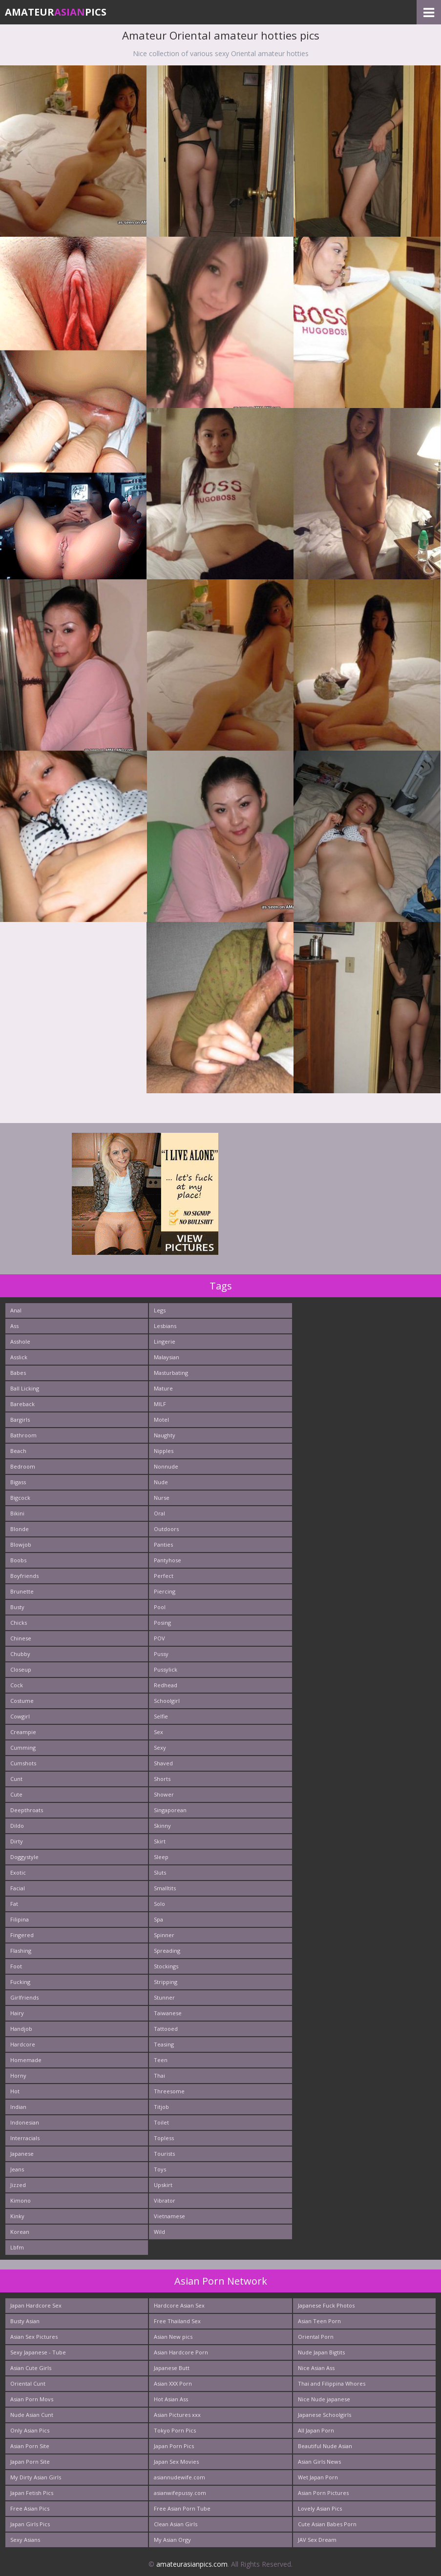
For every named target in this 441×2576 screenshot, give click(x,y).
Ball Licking (24, 1388)
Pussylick (165, 1669)
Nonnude (166, 1466)
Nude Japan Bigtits (321, 2352)
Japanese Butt (171, 2368)
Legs (160, 1310)
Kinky (17, 2216)
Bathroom (23, 1435)
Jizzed (18, 2184)
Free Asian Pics (29, 2508)
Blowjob (20, 1544)
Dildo (17, 1825)
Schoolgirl (167, 1700)
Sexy (160, 1747)
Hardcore (22, 2044)
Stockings (166, 1966)
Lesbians (165, 1325)
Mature (163, 1388)
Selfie (161, 1716)
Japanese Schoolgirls (324, 2414)
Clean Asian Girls (175, 2524)
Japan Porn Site (30, 2461)
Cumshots (23, 1763)
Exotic (18, 1872)
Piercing (164, 1591)
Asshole (20, 1341)
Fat (14, 1903)
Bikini (17, 1513)
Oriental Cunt (27, 2383)
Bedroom (22, 1466)
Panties (163, 1544)
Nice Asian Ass (316, 2368)
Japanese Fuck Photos (326, 2305)
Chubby (20, 1653)
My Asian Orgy (172, 2539)
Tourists (164, 2153)
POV (159, 1638)
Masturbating (171, 1372)
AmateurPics (55, 12)
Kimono (20, 2200)
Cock (16, 1685)
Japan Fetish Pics (31, 2492)
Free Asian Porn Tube (182, 2508)
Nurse (161, 1497)
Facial (17, 1888)
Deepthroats (26, 1810)
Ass (14, 1325)
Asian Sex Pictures (34, 2336)
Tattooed (166, 2028)
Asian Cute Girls (30, 2368)
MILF (160, 1404)
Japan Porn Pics (174, 2446)
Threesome (169, 2091)
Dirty (16, 1841)
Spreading (167, 1950)
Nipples (163, 1450)
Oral (159, 1513)
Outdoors (166, 1529)
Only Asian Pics (29, 2430)
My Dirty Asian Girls (35, 2477)
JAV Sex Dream (317, 2539)
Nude (161, 1482)
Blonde (19, 1529)
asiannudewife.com (179, 2477)
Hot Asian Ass (171, 2399)
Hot (15, 2091)
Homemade (26, 2060)
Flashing (20, 1950)
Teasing (164, 2044)
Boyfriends (24, 1575)
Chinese (20, 1638)
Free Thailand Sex (177, 2321)
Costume (22, 1700)
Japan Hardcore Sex (36, 2305)
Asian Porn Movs (31, 2399)
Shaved (163, 1763)
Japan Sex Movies (176, 2461)
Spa (158, 1919)
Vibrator (164, 2200)
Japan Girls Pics (30, 2524)
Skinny (162, 1825)
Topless (164, 2138)
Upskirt (163, 2184)
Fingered (22, 1935)
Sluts (160, 1872)
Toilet (161, 2122)
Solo (159, 1903)
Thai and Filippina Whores (331, 2383)
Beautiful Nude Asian (325, 2446)
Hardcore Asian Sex (179, 2305)
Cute (16, 1794)
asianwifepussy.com (180, 2492)
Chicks (18, 1622)
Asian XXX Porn (173, 2383)
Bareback (22, 1404)
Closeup (20, 1669)
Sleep (161, 1856)
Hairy (17, 2013)
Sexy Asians (25, 2539)
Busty (17, 1607)
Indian (18, 2106)
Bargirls (20, 1419)
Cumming (23, 1747)
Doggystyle (24, 1856)
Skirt (160, 1841)
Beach (18, 1450)
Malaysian (166, 1357)
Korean (19, 2231)
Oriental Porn (316, 2336)
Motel (161, 1419)
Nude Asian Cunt (31, 2414)
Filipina (19, 1919)
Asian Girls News (319, 2461)
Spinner (164, 1935)
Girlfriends (24, 1997)
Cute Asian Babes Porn (327, 2524)
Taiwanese (168, 2013)
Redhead (165, 1685)
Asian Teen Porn (319, 2321)
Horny (18, 2075)
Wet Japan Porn (318, 2477)
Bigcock (20, 1497)
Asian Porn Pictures (323, 2492)
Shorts (162, 1778)
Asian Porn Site (29, 2446)
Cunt (16, 1778)
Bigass (18, 1482)
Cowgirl (20, 1716)
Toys (160, 2169)
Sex (158, 1732)
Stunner (164, 1997)
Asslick (18, 1357)
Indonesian (24, 2122)
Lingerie (164, 1341)
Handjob (21, 2028)
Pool (160, 1607)
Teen (161, 2060)
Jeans (17, 2169)
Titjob (161, 2106)
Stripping (165, 1981)
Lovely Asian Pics (320, 2508)
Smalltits (165, 1888)
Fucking (20, 1981)
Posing (162, 1622)
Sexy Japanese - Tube (38, 2352)
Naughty (164, 1435)
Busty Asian (25, 2321)
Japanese (22, 2153)
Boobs (18, 1560)
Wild (159, 2231)
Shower (164, 1794)
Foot (16, 1966)
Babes (18, 1372)
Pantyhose (167, 1560)
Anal (15, 1310)
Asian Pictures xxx (177, 2414)
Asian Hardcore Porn (181, 2352)
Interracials (25, 2138)
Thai (159, 2075)
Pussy (161, 1653)
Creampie (23, 1732)
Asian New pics (173, 2336)
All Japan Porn (316, 2430)
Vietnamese (169, 2216)
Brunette (22, 1591)
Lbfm (17, 2247)
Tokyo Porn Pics (175, 2430)
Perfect (163, 1575)
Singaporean (170, 1810)
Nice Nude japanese (324, 2399)
